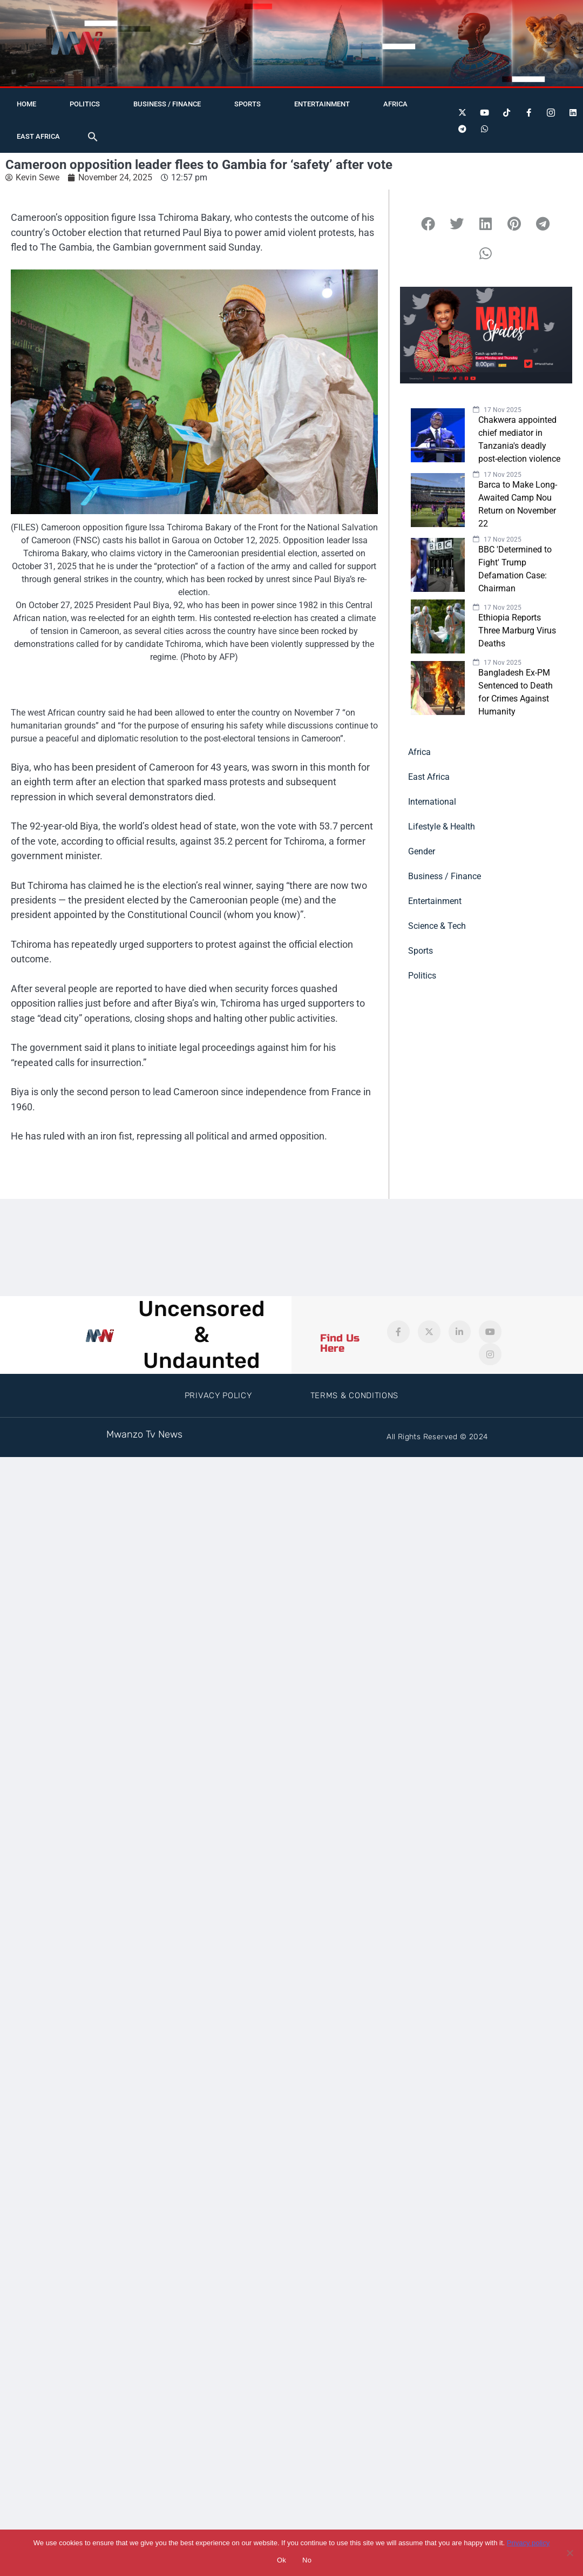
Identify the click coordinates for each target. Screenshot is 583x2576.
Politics (85, 104)
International (432, 802)
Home (26, 104)
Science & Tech (437, 926)
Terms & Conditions (354, 1395)
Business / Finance (167, 104)
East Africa (38, 136)
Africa (395, 104)
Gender (421, 851)
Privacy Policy (218, 1395)
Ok (281, 2560)
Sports (247, 104)
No (306, 2560)
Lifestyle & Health (441, 826)
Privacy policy (528, 2543)
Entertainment (322, 104)
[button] (93, 136)
